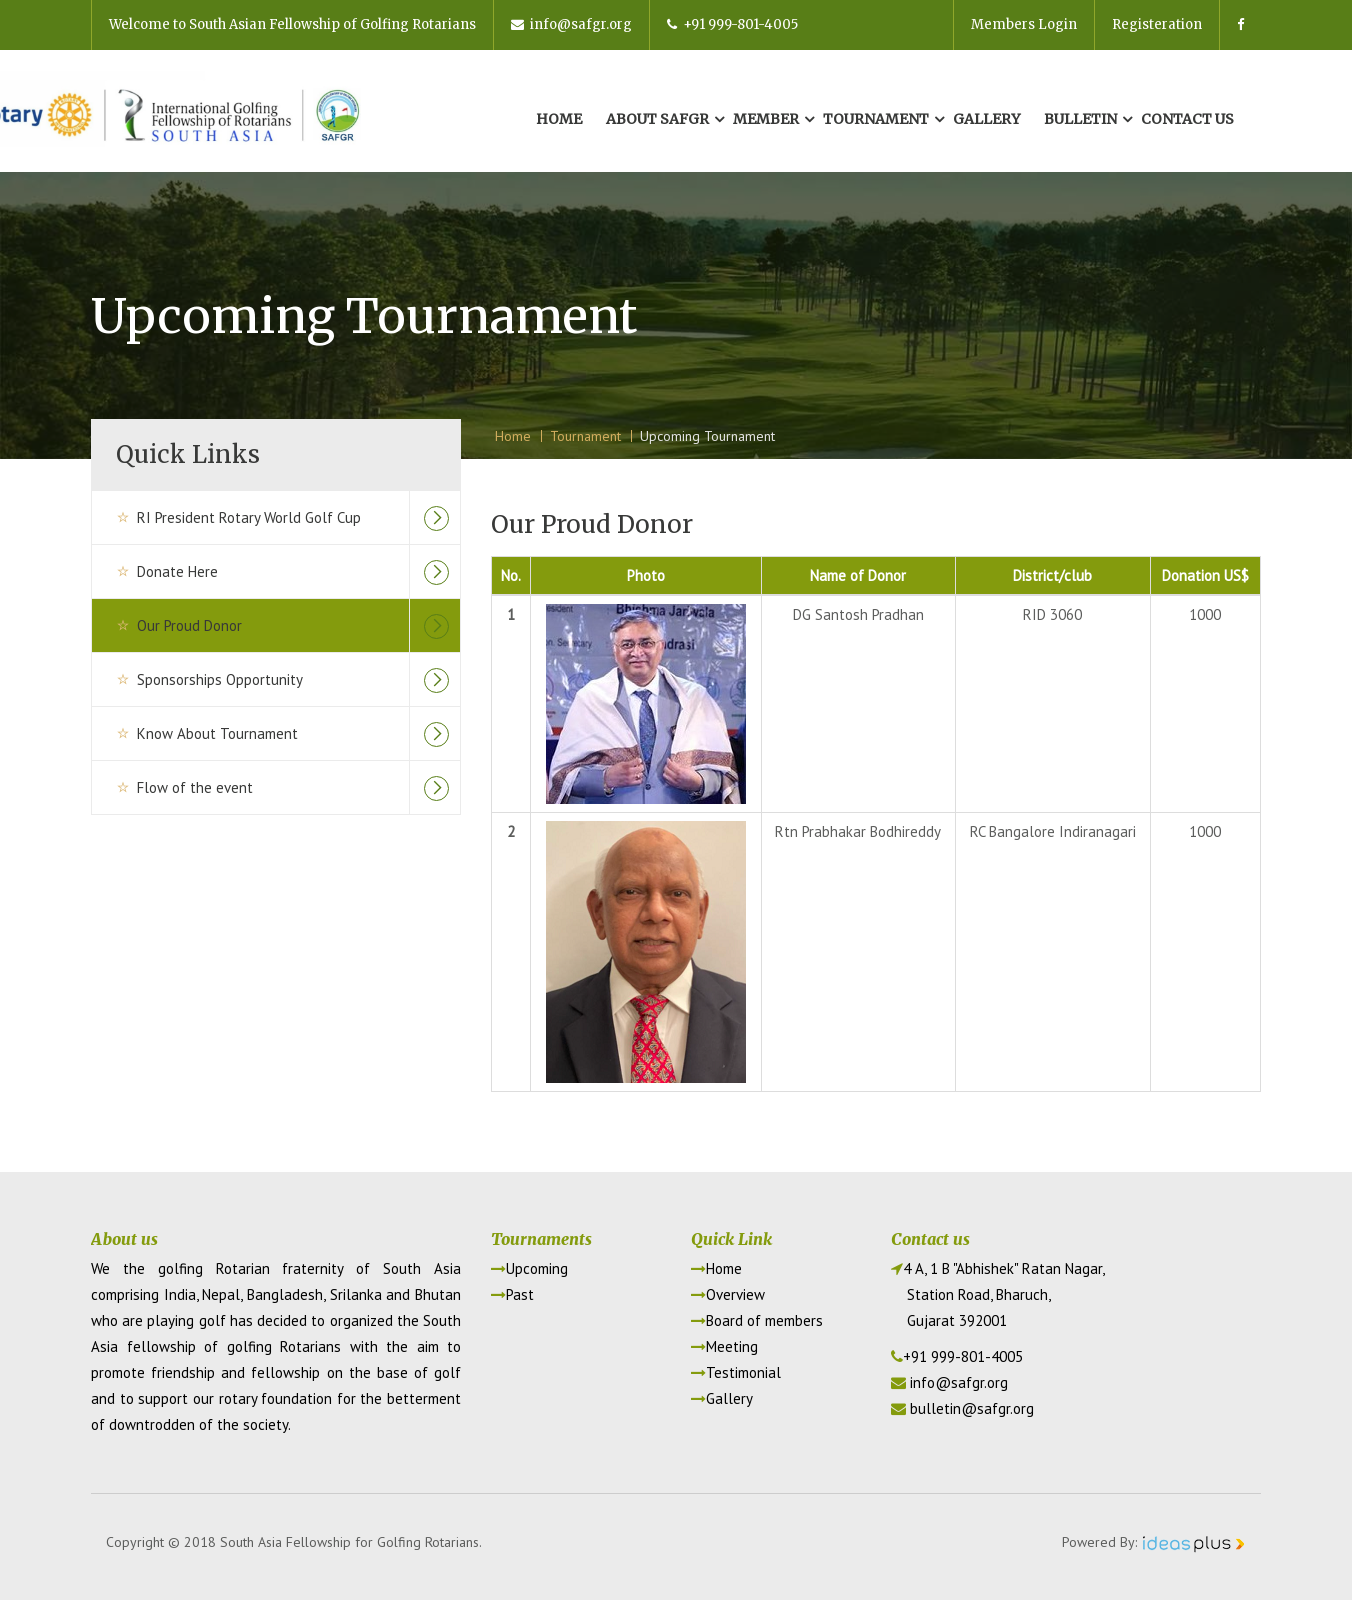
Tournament (876, 119)
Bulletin (1080, 119)
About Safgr (657, 119)
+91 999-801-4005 (732, 24)
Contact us (1187, 119)
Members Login (1024, 24)
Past (512, 1294)
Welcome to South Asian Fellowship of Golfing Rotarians (292, 24)
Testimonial (736, 1372)
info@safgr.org (571, 24)
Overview (728, 1294)
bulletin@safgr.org (972, 1408)
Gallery (986, 119)
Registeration (1157, 24)
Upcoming (529, 1268)
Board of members (757, 1320)
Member (766, 119)
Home (559, 119)
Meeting (724, 1346)
